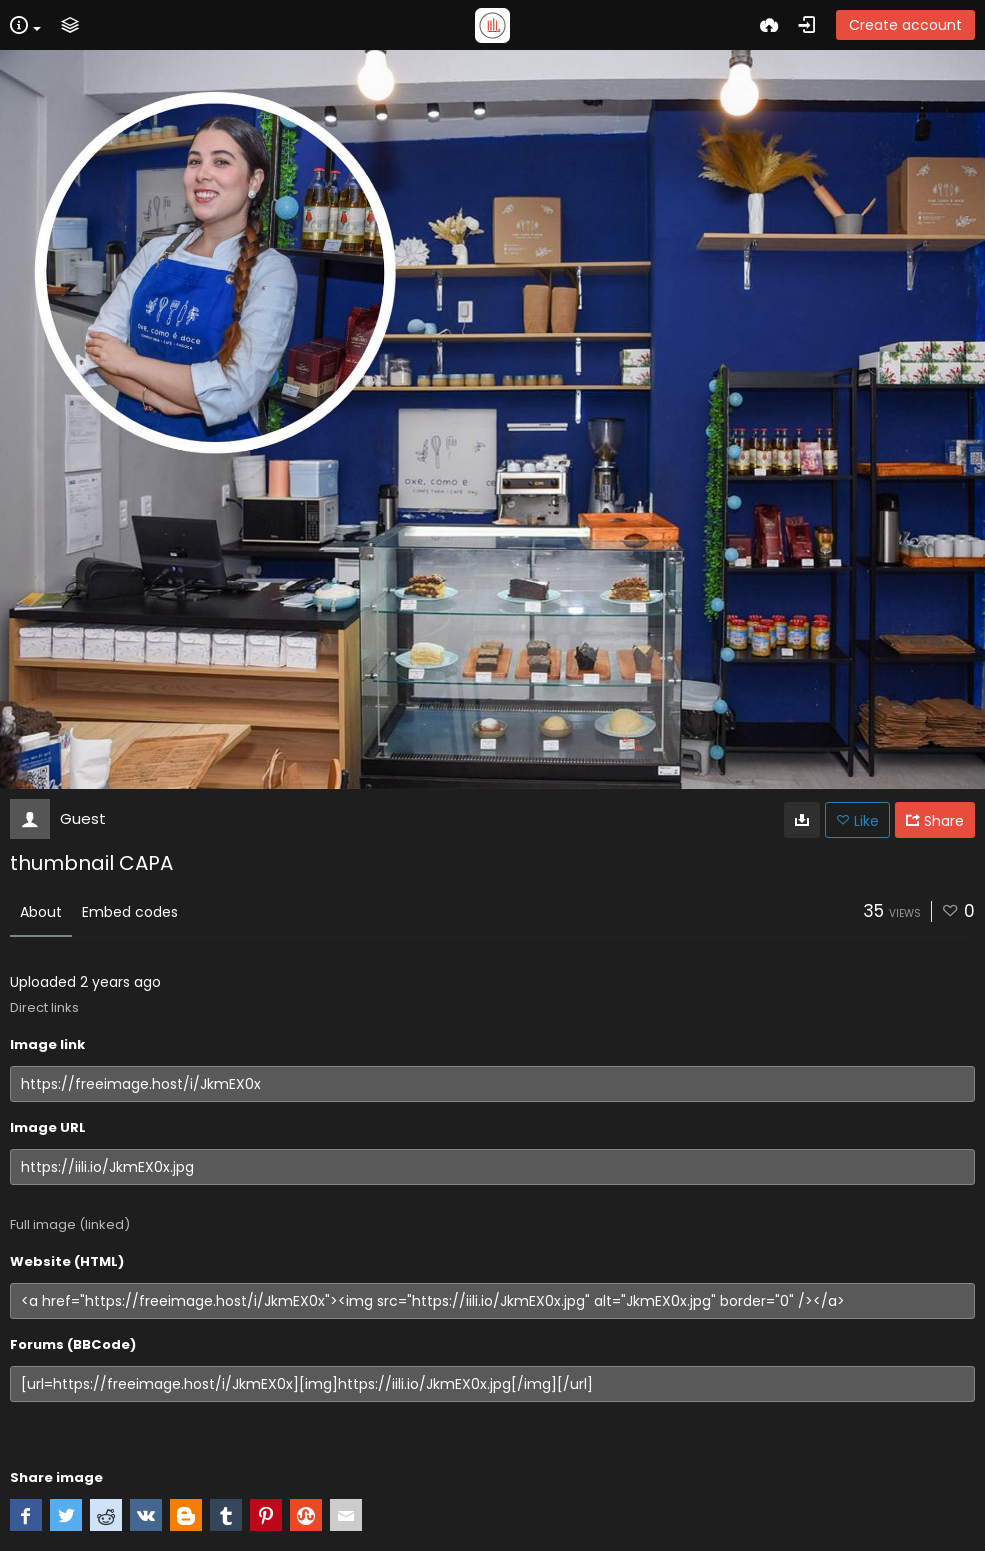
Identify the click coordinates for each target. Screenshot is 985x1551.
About (41, 912)
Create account (905, 25)
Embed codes (130, 912)
